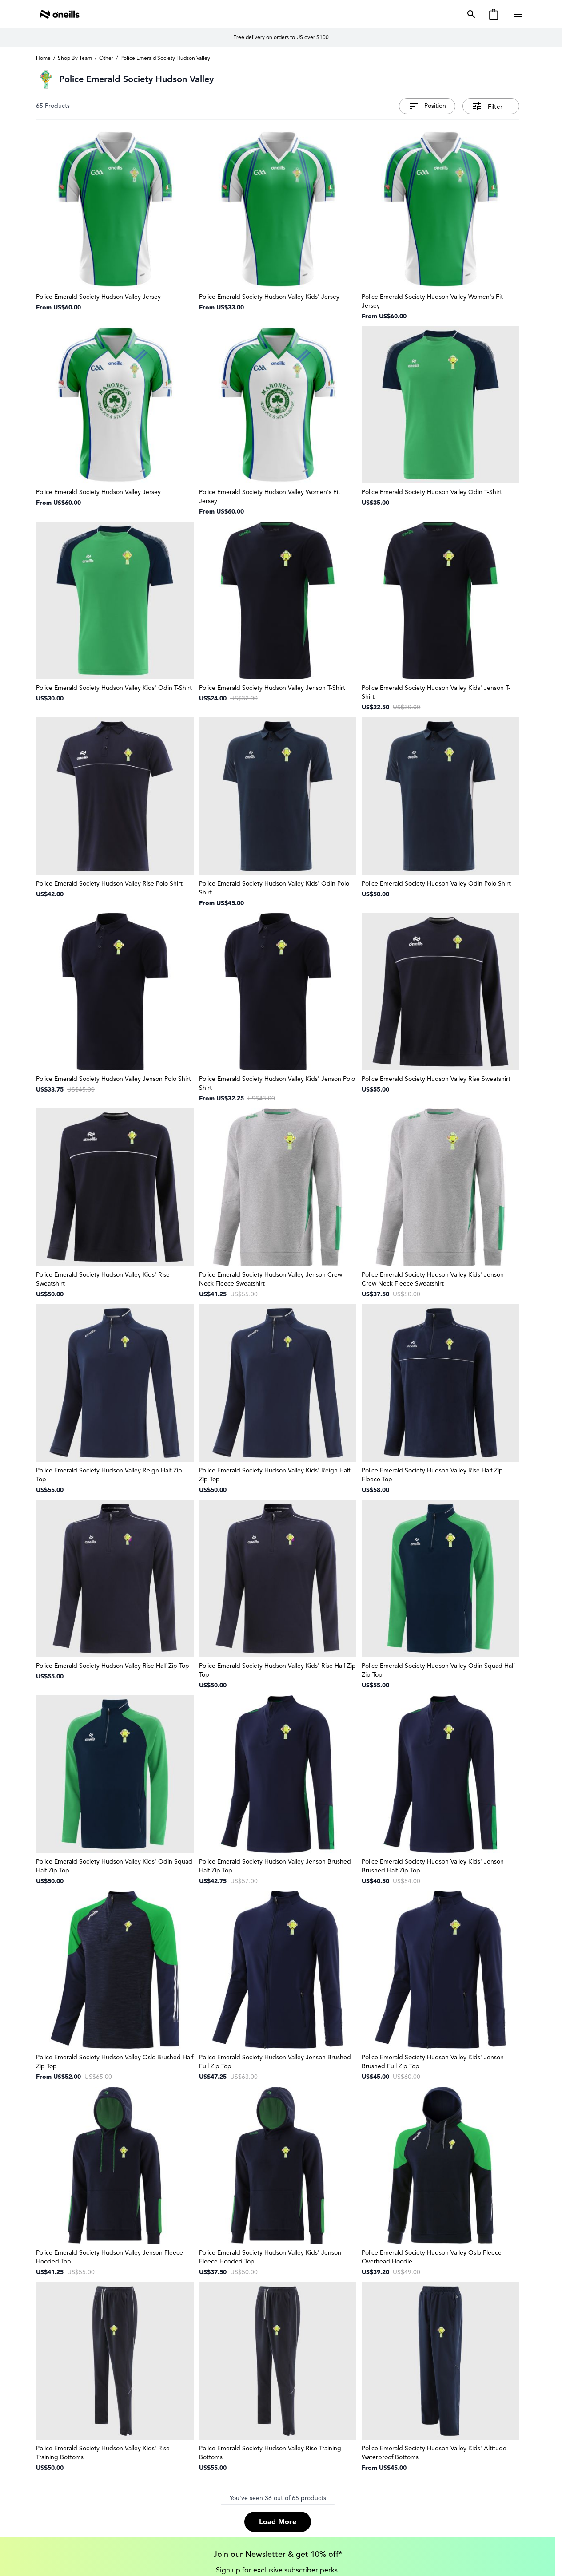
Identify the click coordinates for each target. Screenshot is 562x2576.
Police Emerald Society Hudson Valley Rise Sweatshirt (436, 1079)
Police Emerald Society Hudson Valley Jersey (98, 297)
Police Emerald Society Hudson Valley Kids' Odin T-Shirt (114, 688)
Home (43, 58)
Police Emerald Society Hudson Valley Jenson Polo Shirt (113, 1079)
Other (106, 58)
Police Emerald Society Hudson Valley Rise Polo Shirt (109, 883)
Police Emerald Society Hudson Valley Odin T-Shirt (432, 492)
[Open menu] (518, 14)
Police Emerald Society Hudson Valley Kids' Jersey (269, 297)
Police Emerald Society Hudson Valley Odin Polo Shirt (436, 883)
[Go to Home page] (60, 14)
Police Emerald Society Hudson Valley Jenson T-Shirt (272, 688)
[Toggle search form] (469, 14)
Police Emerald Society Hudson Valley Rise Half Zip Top (112, 1666)
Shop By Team (75, 58)
